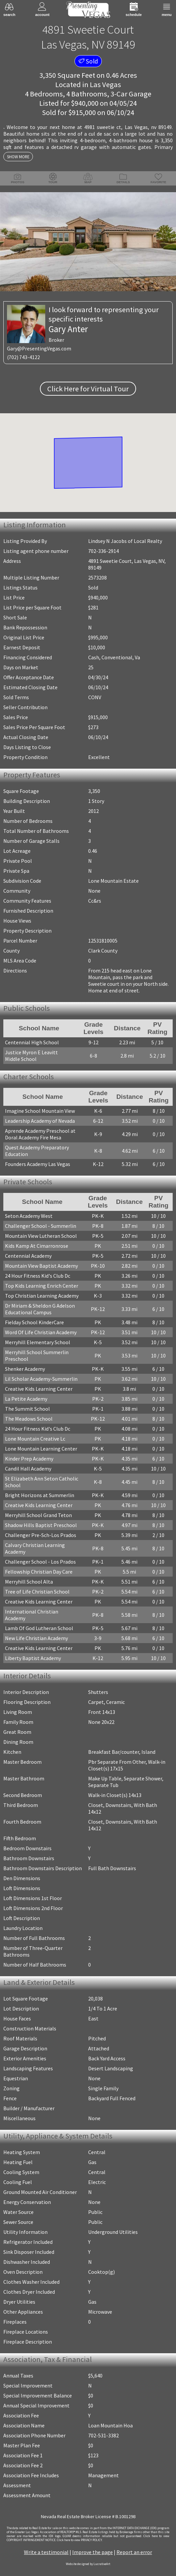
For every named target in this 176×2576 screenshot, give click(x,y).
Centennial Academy (28, 1255)
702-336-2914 (103, 551)
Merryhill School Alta (29, 1581)
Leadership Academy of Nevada (40, 1120)
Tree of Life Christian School (37, 1591)
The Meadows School (29, 1418)
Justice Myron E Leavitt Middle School (31, 1055)
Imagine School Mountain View (40, 1110)
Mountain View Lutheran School (41, 1235)
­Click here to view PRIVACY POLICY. (79, 2540)
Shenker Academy (25, 1368)
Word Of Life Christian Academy (41, 1332)
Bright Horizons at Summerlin (39, 1495)
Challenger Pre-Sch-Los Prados (40, 1535)
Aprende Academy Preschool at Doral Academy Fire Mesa (40, 1134)
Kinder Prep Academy (29, 1458)
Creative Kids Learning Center (39, 1388)
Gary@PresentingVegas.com (39, 348)
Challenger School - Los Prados (40, 1561)
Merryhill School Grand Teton (38, 1515)
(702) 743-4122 (23, 357)
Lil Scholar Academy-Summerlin (41, 1378)
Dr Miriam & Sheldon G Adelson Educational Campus (40, 1309)
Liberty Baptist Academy (33, 1658)
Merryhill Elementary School (37, 1342)
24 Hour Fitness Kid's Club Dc (37, 1275)
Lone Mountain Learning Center (41, 1448)
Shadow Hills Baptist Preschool (41, 1525)
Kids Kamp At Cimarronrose (36, 1245)
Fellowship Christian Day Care (39, 1571)
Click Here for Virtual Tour (88, 388)
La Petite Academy (26, 1398)
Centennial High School (32, 1042)
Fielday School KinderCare (34, 1322)
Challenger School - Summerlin (40, 1226)
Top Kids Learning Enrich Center (41, 1285)
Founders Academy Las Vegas (37, 1164)
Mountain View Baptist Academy (41, 1265)
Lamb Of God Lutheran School (39, 1628)
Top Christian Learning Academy (42, 1295)
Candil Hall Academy (28, 1468)
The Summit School (27, 1408)
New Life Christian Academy (36, 1638)
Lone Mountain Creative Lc (35, 1438)
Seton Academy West (29, 1216)
